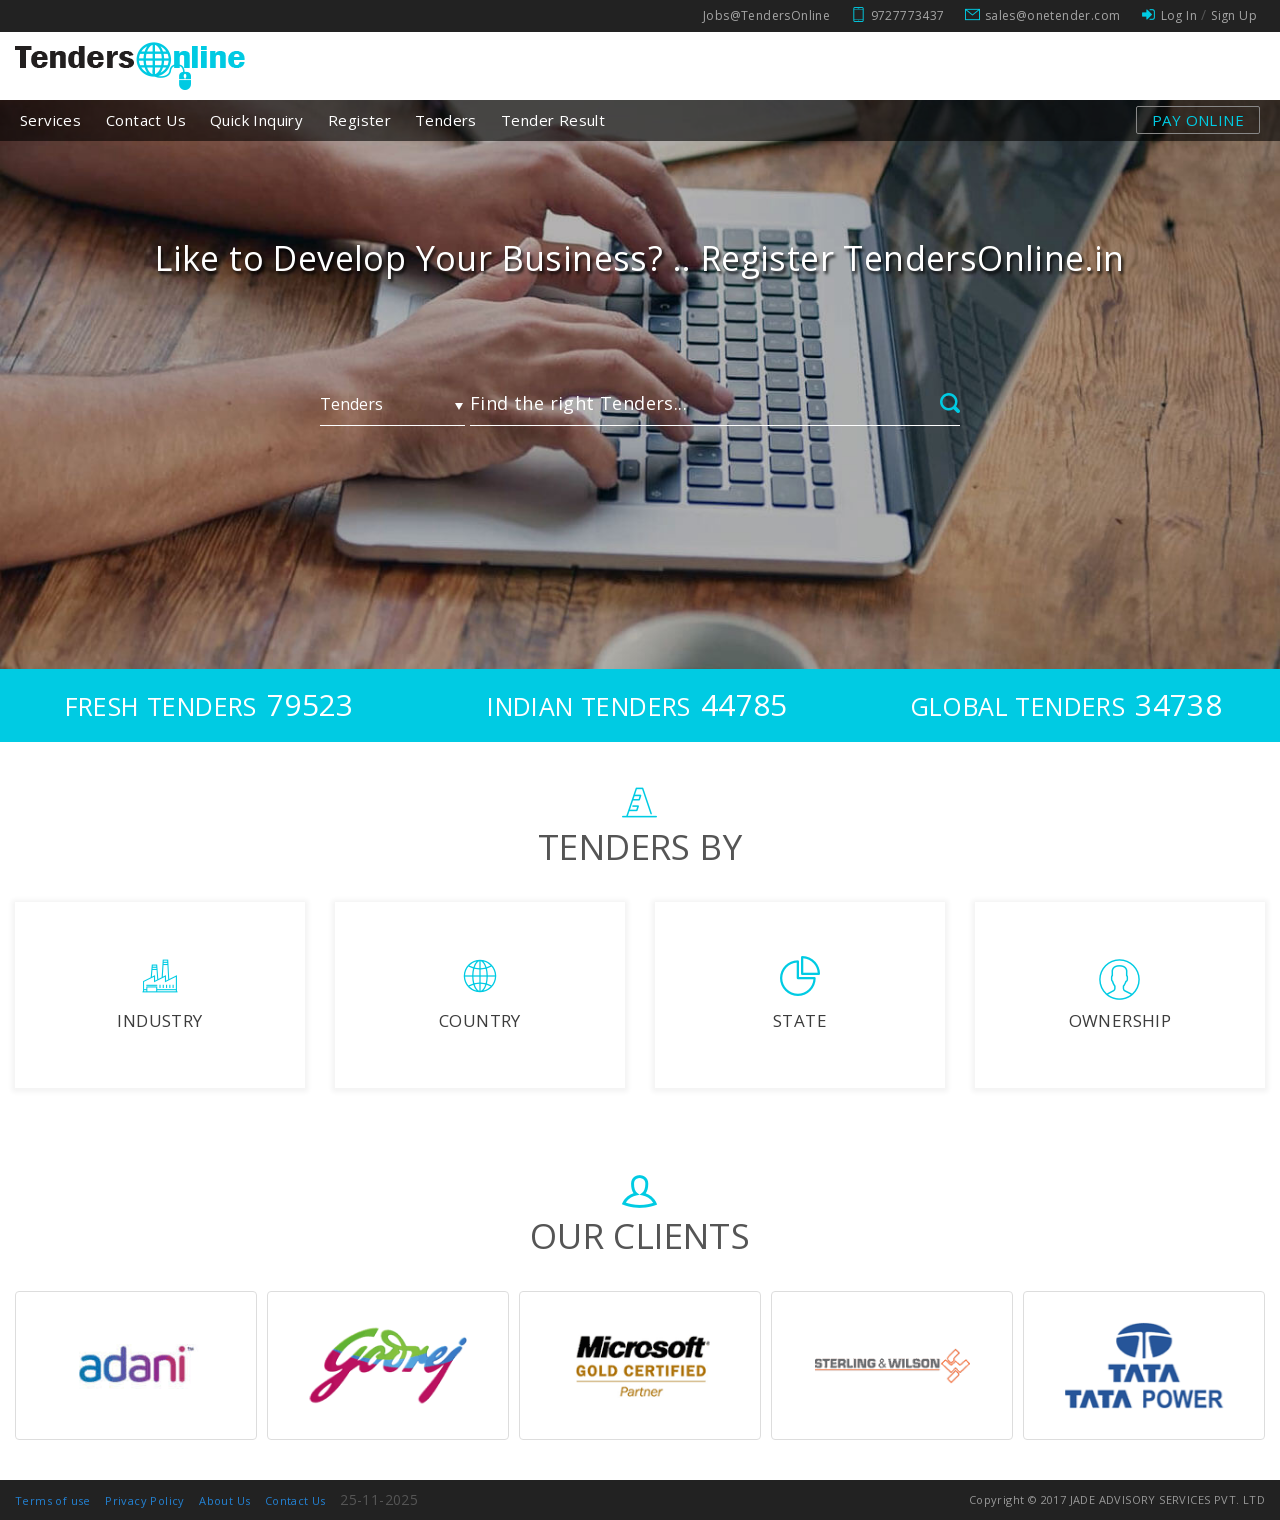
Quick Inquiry (256, 120)
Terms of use (53, 1500)
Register (359, 120)
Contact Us (146, 120)
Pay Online (1198, 120)
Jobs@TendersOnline (766, 15)
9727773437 (908, 15)
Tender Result (553, 120)
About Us (224, 1500)
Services (50, 120)
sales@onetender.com (1053, 15)
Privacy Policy (145, 1500)
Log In (1179, 15)
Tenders (446, 120)
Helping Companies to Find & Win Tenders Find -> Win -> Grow (640, 277)
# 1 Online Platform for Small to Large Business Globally (639, 258)
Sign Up (1234, 15)
